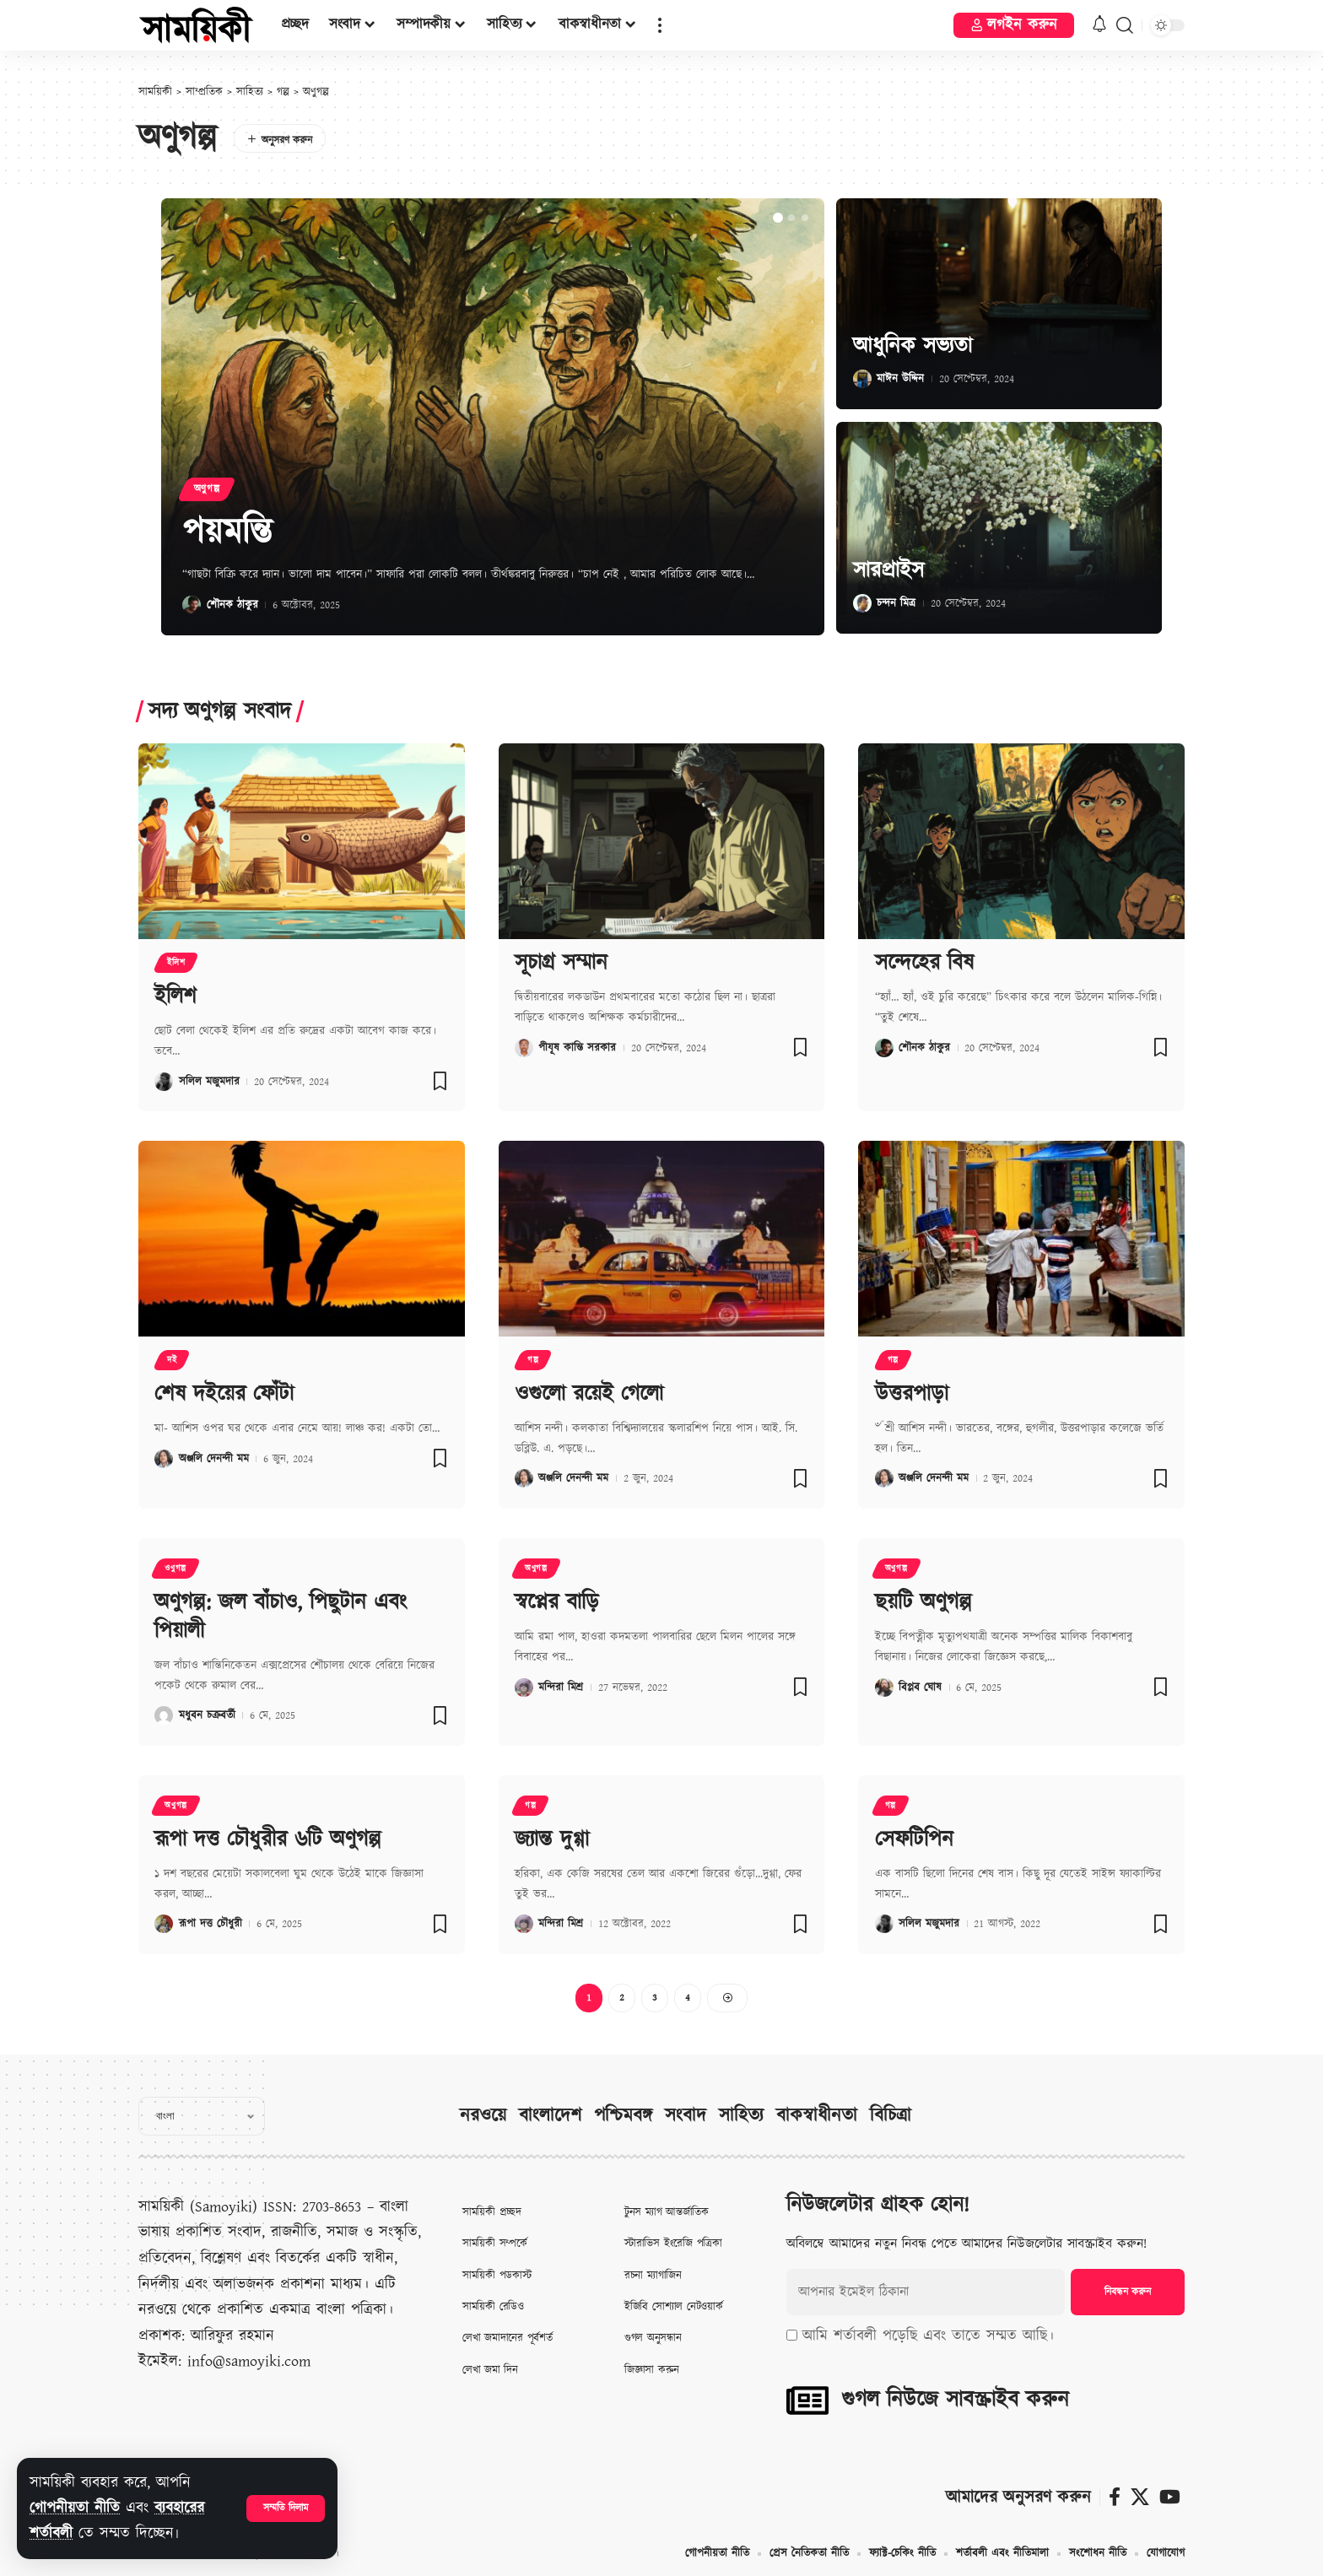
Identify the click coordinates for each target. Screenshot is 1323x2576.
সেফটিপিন (914, 1839)
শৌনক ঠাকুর (232, 605)
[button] (285, 2508)
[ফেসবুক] (1114, 2497)
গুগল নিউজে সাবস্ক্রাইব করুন (955, 2399)
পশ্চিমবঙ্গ (623, 2116)
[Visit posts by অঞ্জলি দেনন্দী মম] (163, 1459)
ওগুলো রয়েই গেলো (589, 1394)
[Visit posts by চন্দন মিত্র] (862, 603)
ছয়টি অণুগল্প (923, 1602)
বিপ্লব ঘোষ (920, 1687)
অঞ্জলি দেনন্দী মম (214, 1458)
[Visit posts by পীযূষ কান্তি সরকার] (524, 1048)
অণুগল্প (207, 489)
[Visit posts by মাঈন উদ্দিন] (862, 379)
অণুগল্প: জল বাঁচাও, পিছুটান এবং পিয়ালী (280, 1616)
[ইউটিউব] (1170, 2497)
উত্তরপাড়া (911, 1394)
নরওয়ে (483, 2116)
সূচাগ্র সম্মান (561, 963)
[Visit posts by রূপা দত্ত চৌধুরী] (163, 1923)
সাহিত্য (741, 2116)
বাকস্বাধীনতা (816, 2116)
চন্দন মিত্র (896, 603)
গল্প (532, 1360)
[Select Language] (201, 2116)
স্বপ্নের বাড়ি (557, 1602)
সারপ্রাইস (888, 570)
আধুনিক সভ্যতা (912, 346)
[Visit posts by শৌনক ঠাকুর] (191, 605)
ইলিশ (176, 963)
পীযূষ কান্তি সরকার (577, 1048)
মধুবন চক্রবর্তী (207, 1715)
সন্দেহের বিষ (924, 963)
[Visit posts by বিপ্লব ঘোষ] (884, 1687)
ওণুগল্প (175, 1568)
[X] (1139, 2497)
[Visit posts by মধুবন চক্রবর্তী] (163, 1715)
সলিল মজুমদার (209, 1081)
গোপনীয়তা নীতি (75, 2508)
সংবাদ (685, 2116)
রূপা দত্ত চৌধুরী (210, 1923)
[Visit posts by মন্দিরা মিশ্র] (524, 1687)
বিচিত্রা (890, 2116)
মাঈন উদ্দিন (900, 378)
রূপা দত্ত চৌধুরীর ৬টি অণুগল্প (267, 1839)
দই (171, 1360)
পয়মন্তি (227, 533)
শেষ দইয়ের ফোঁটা (224, 1394)
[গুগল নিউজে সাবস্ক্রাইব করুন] (807, 2400)
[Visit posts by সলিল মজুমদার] (163, 1081)
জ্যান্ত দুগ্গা (552, 1839)
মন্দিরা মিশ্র (560, 1687)
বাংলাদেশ (550, 2116)
